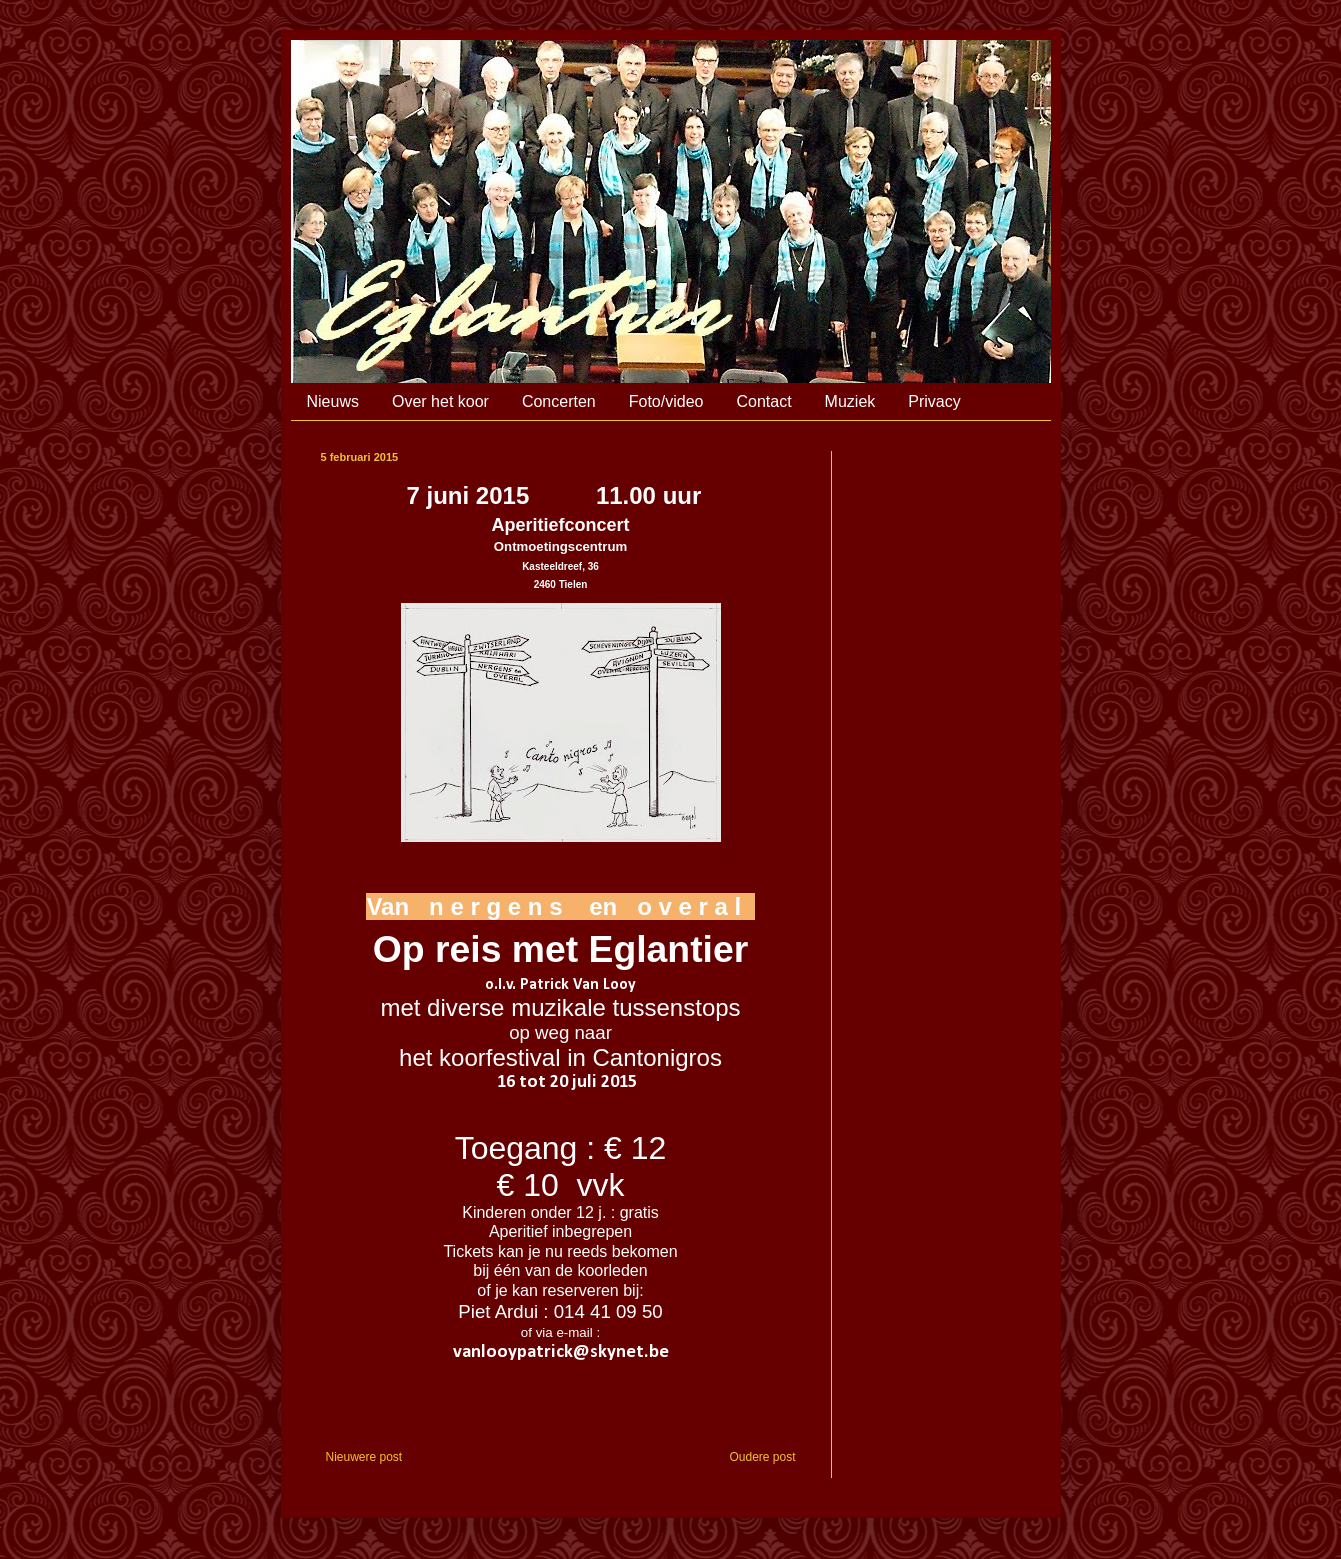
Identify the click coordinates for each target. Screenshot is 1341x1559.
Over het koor (440, 401)
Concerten (559, 401)
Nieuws (333, 401)
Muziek (850, 401)
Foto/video (666, 401)
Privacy (934, 401)
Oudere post (762, 1457)
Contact (763, 401)
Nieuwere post (364, 1457)
